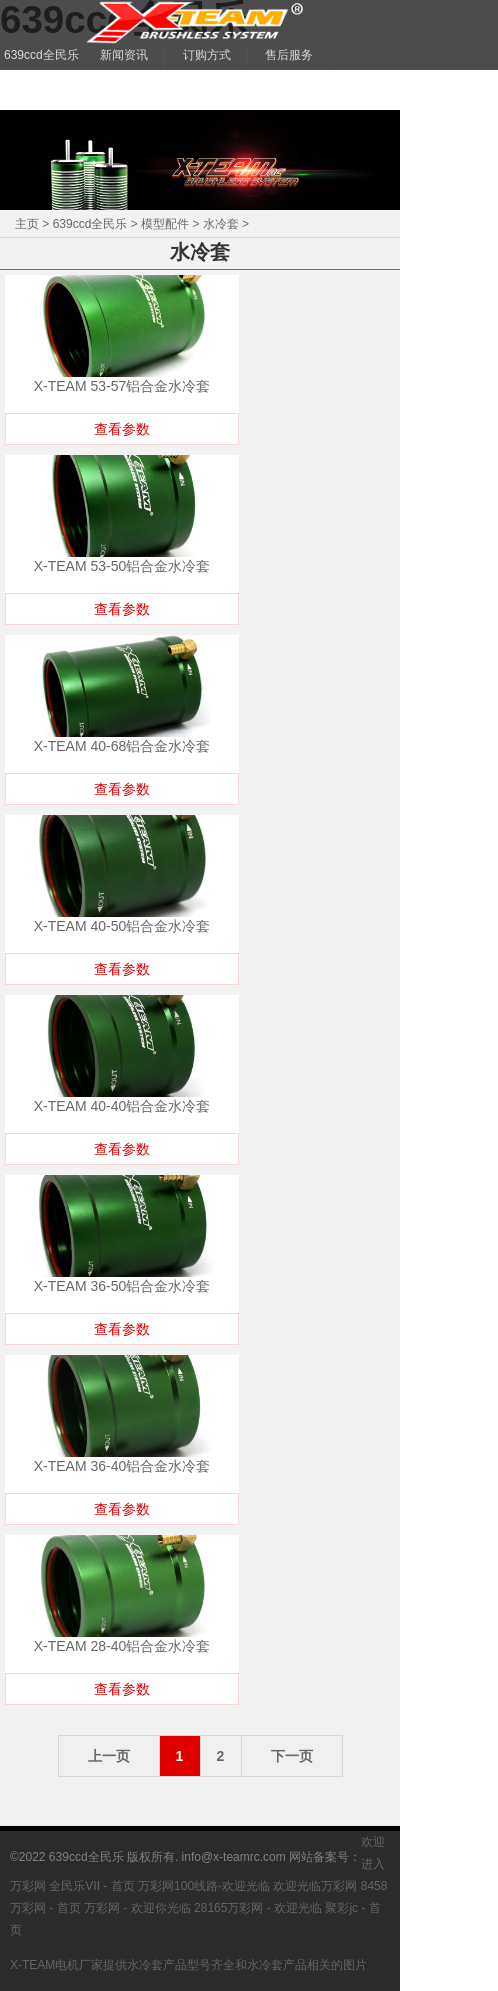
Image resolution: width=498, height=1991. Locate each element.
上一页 (109, 1756)
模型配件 (165, 224)
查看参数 (122, 429)
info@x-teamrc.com (234, 1857)
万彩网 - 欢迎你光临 (137, 1908)
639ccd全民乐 (90, 224)
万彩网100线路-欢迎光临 (204, 1886)
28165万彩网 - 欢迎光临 (258, 1908)
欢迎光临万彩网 (315, 1886)
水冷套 (221, 224)
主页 (27, 224)
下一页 (292, 1756)
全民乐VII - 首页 (91, 1886)
